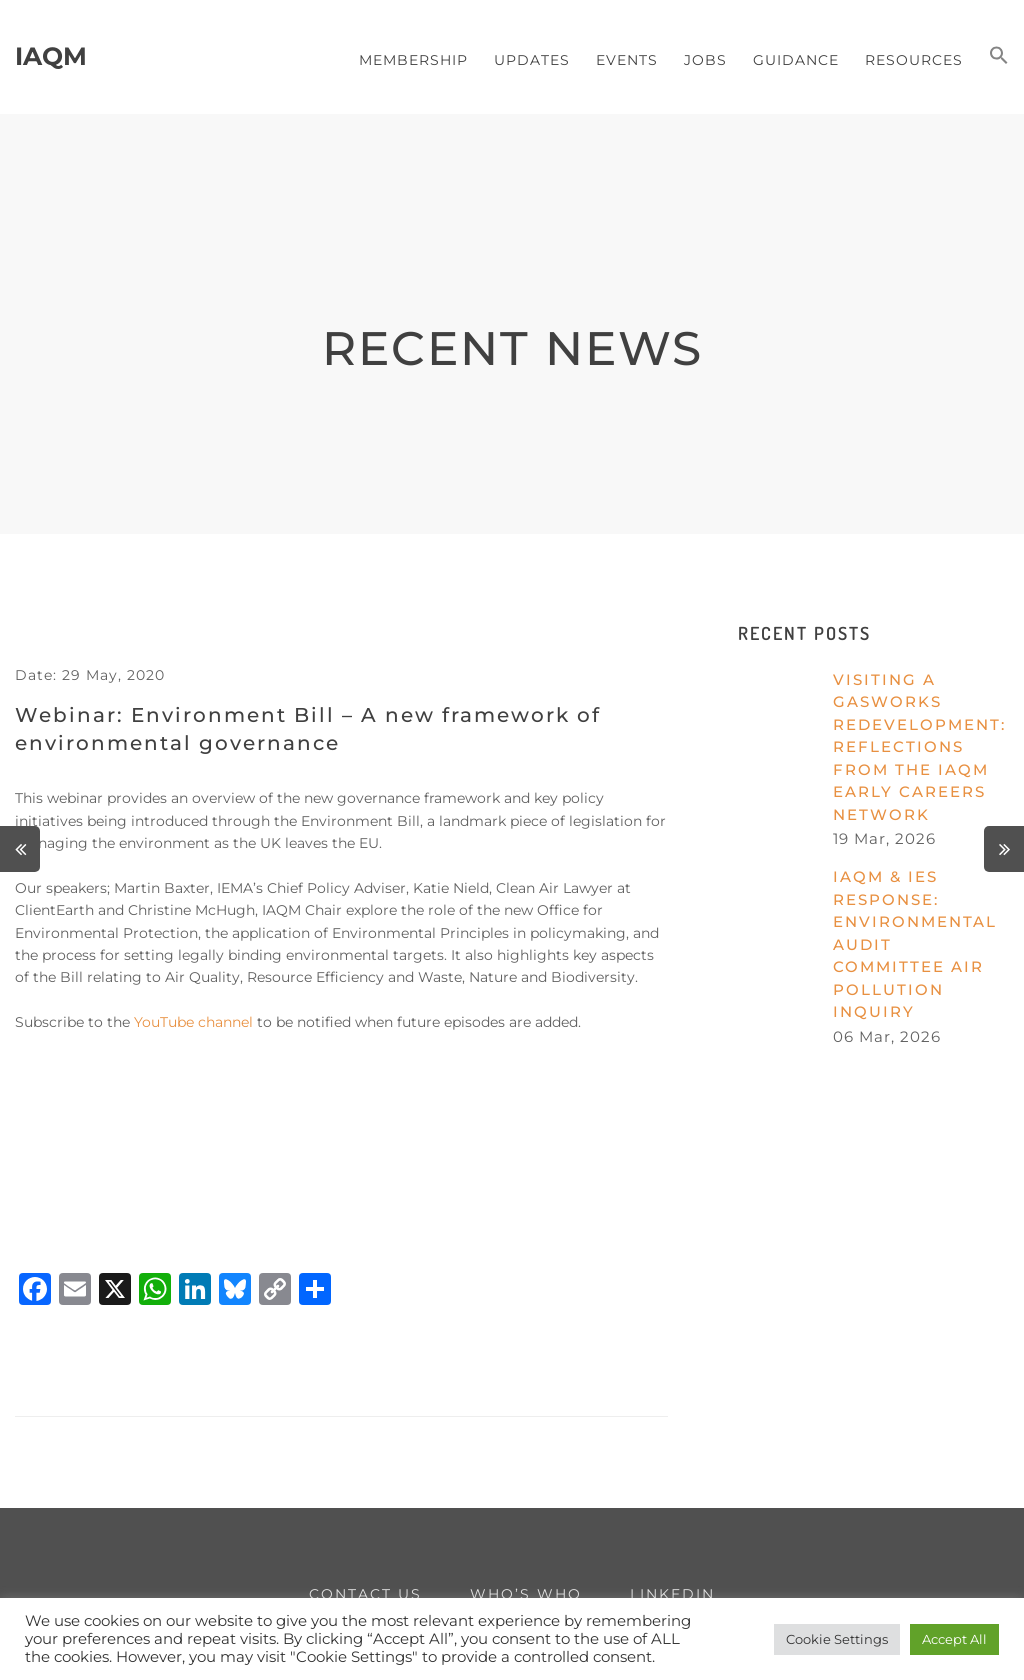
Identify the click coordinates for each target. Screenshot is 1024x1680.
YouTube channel (193, 1022)
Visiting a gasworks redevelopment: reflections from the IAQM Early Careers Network (919, 747)
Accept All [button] (954, 1639)
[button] (999, 57)
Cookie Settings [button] (837, 1639)
